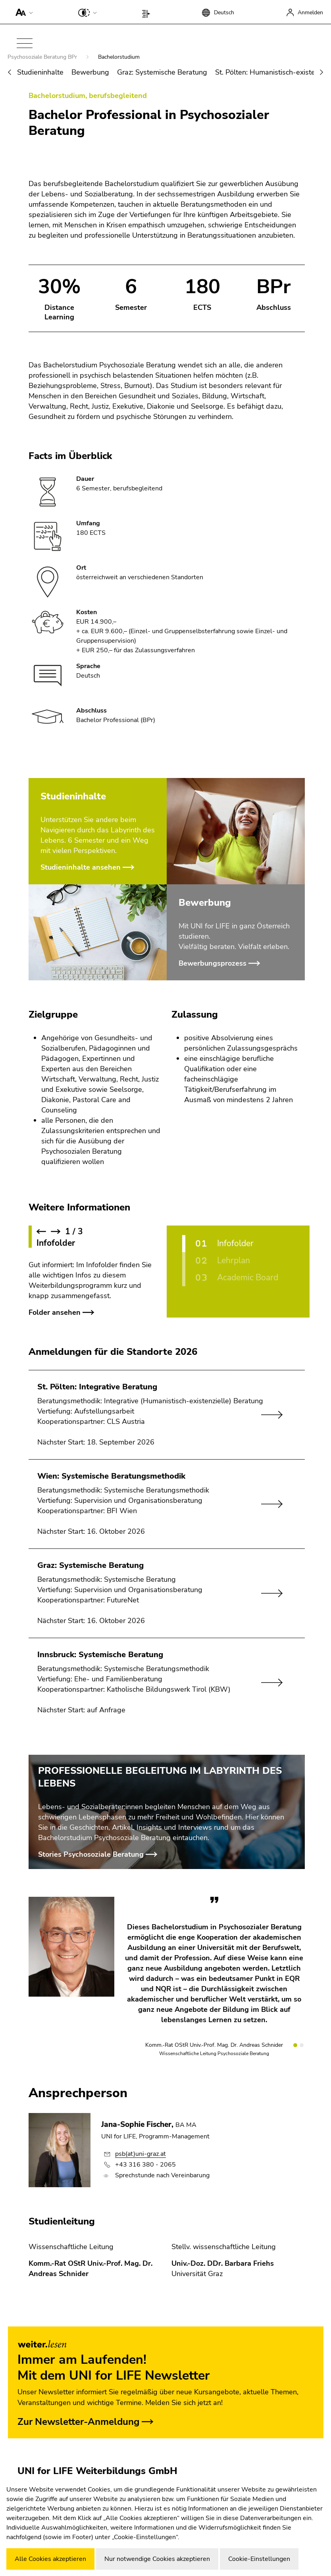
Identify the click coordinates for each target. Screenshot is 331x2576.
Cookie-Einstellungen (259, 2559)
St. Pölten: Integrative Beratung (97, 1386)
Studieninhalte (40, 72)
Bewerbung (90, 72)
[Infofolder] (241, 1243)
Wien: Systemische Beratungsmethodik (111, 1476)
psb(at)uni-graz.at (140, 2154)
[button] (22, 12)
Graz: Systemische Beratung (162, 72)
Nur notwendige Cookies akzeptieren (157, 2559)
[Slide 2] (302, 2045)
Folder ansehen (55, 1312)
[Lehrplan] (241, 1260)
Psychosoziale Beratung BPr (43, 57)
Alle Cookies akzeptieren (50, 2559)
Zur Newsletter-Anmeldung (78, 2421)
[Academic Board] (241, 1277)
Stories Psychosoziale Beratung (91, 1854)
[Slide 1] (295, 2045)
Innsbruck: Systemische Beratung (100, 1654)
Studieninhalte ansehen (80, 867)
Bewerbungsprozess (212, 963)
